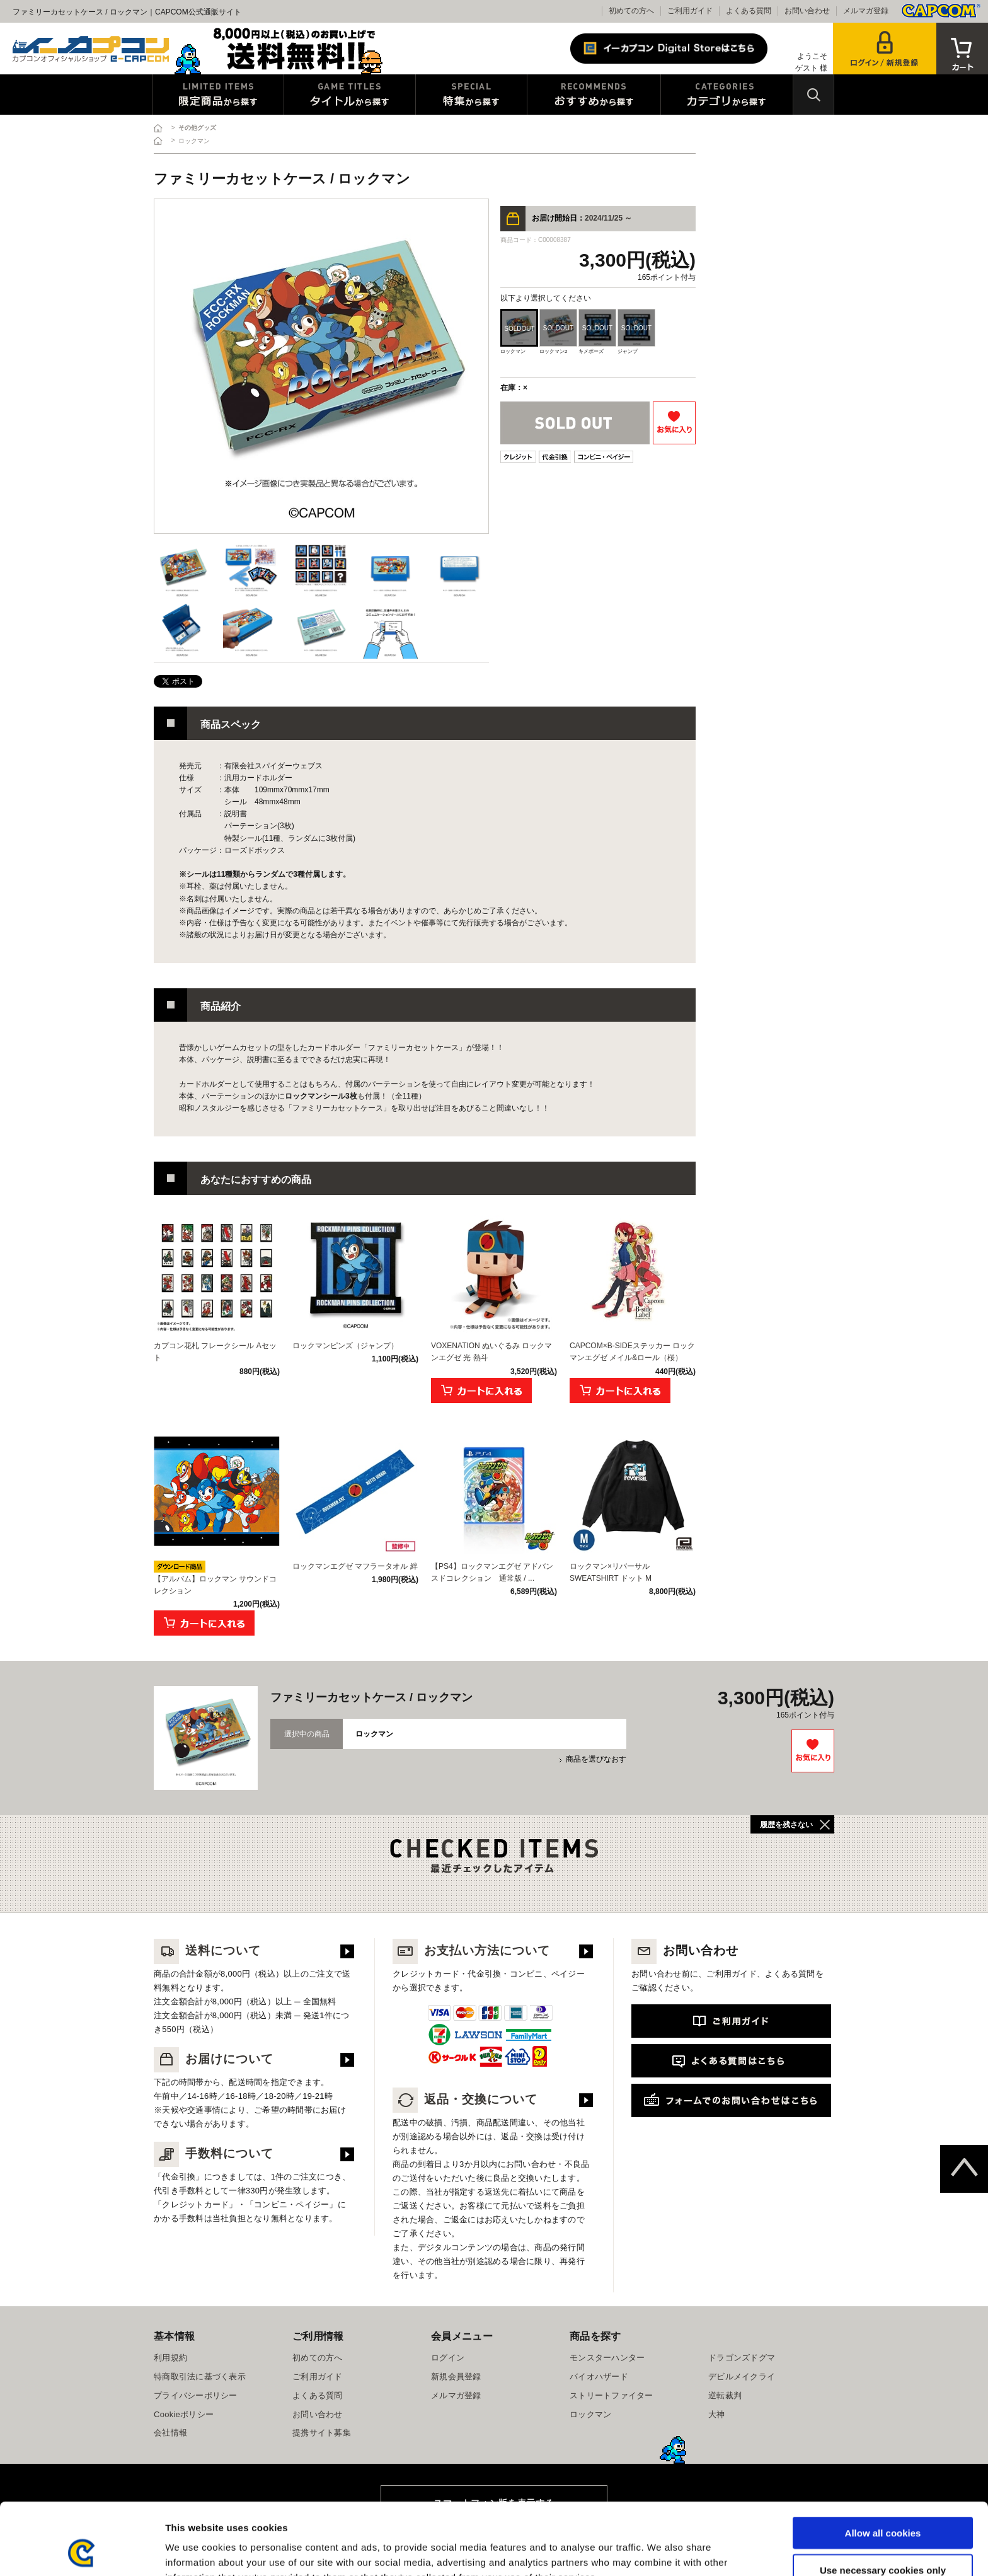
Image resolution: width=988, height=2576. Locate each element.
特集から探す (471, 94)
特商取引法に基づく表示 (200, 2376)
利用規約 (170, 2357)
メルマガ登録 (865, 10)
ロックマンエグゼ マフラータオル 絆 (355, 1566)
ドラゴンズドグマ (741, 2357)
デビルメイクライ (741, 2376)
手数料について (213, 2153)
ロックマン (590, 2414)
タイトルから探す (349, 94)
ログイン (447, 2357)
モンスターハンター (607, 2357)
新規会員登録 (456, 2376)
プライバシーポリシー (196, 2395)
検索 (813, 94)
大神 (716, 2414)
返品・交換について (465, 2099)
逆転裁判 (725, 2395)
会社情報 (170, 2432)
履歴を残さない (786, 1824)
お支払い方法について (471, 1950)
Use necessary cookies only (883, 2502)
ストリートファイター (611, 2395)
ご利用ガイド (690, 10)
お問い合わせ (807, 10)
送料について (207, 1950)
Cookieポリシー (184, 2414)
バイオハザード (599, 2376)
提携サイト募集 (321, 2432)
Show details (661, 2551)
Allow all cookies (883, 2465)
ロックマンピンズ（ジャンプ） (345, 1345)
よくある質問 (748, 10)
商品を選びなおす (596, 1759)
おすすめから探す (593, 94)
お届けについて (213, 2058)
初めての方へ (631, 10)
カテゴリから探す (727, 94)
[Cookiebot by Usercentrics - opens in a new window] (81, 2551)
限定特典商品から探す (218, 94)
